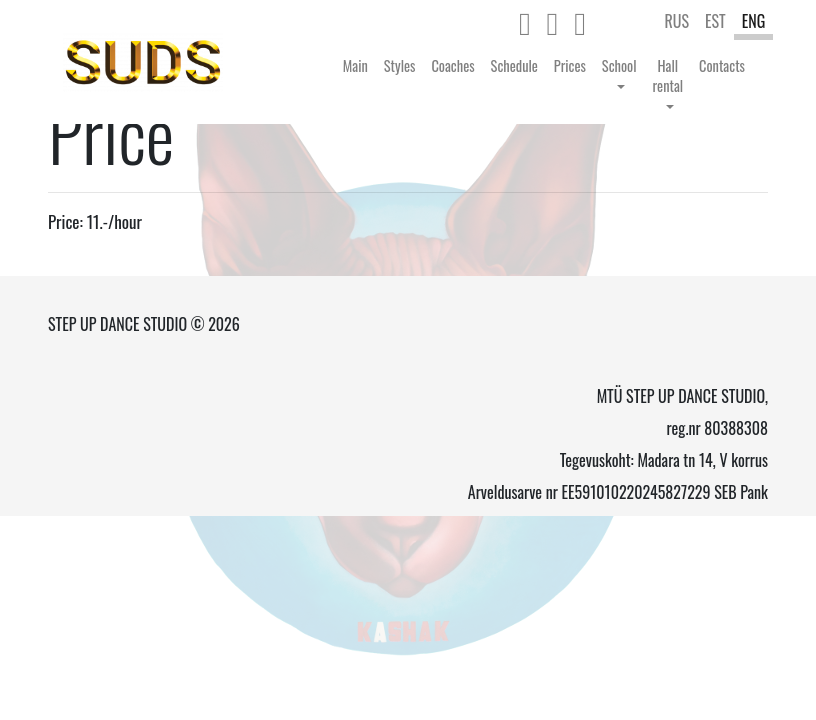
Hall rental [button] (668, 75)
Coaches (452, 65)
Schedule (514, 65)
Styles (400, 65)
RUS (676, 21)
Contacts (722, 65)
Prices (570, 65)
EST (715, 21)
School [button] (619, 65)
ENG (754, 21)
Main (355, 65)
